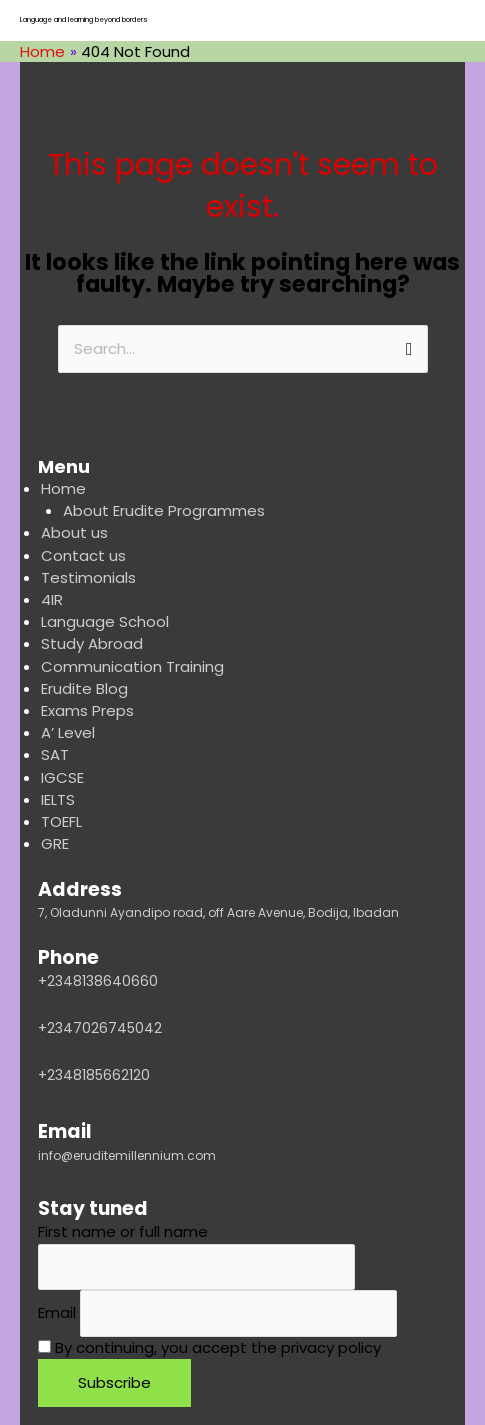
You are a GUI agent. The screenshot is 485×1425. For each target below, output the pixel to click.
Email (57, 1313)
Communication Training (132, 666)
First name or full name (123, 1231)
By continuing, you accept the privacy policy (209, 1347)
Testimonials (88, 577)
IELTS (58, 799)
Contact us (83, 555)
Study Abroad (92, 643)
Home (63, 488)
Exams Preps (87, 710)
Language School (105, 621)
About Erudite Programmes (164, 510)
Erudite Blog (84, 688)
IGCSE (62, 777)
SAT (55, 754)
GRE (55, 843)
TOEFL (61, 821)
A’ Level (68, 732)
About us (74, 532)
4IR (52, 599)
